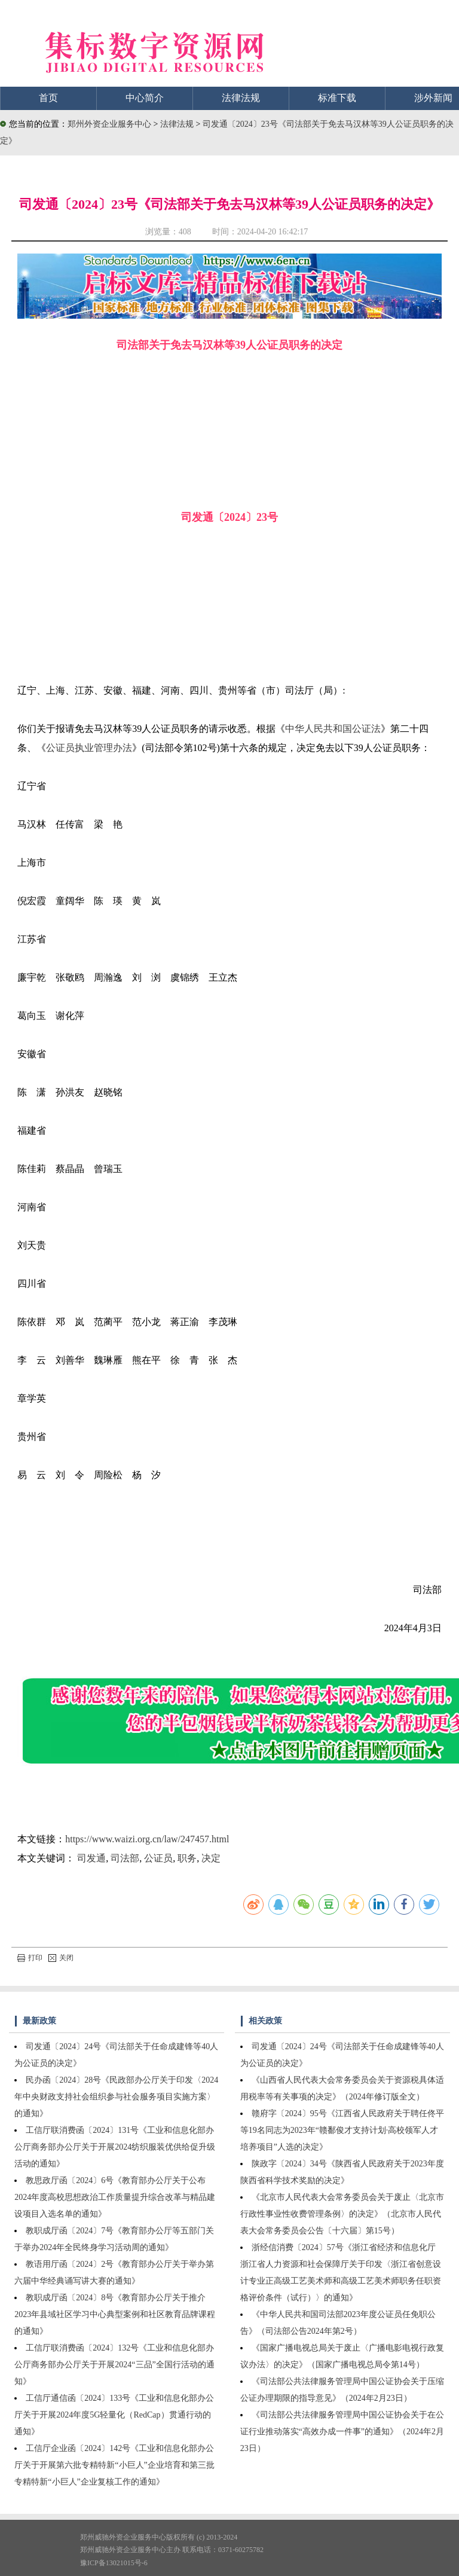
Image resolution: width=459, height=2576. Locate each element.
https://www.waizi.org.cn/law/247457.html (147, 1839)
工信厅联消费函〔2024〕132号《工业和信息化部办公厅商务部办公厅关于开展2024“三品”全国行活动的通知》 (114, 2364)
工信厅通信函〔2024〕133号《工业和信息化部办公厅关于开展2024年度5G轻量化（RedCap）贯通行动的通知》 (114, 2415)
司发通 (91, 1858)
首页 (48, 98)
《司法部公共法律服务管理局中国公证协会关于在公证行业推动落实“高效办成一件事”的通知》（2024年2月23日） (342, 2431)
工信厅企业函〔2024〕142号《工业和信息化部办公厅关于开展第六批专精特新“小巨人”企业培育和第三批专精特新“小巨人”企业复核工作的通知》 (114, 2465)
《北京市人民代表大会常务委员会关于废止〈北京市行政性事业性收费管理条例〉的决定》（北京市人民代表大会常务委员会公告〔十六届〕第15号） (342, 2214)
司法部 (125, 1858)
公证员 (158, 1858)
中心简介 (145, 98)
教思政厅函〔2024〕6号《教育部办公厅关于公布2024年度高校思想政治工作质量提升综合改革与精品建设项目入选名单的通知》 (114, 2197)
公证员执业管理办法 (89, 748)
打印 (29, 1958)
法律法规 (241, 98)
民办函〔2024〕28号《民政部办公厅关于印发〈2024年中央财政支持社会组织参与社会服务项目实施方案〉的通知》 (116, 2097)
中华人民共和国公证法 (333, 729)
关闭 (61, 1958)
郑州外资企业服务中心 (109, 124)
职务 (187, 1858)
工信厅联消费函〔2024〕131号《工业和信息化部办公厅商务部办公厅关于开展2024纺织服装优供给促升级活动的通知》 (114, 2147)
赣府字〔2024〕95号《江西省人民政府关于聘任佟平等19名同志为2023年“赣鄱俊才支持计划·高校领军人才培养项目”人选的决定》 (342, 2130)
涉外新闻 (433, 98)
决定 (211, 1858)
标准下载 (337, 98)
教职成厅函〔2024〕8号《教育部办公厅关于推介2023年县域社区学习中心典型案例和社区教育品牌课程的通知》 (114, 2314)
